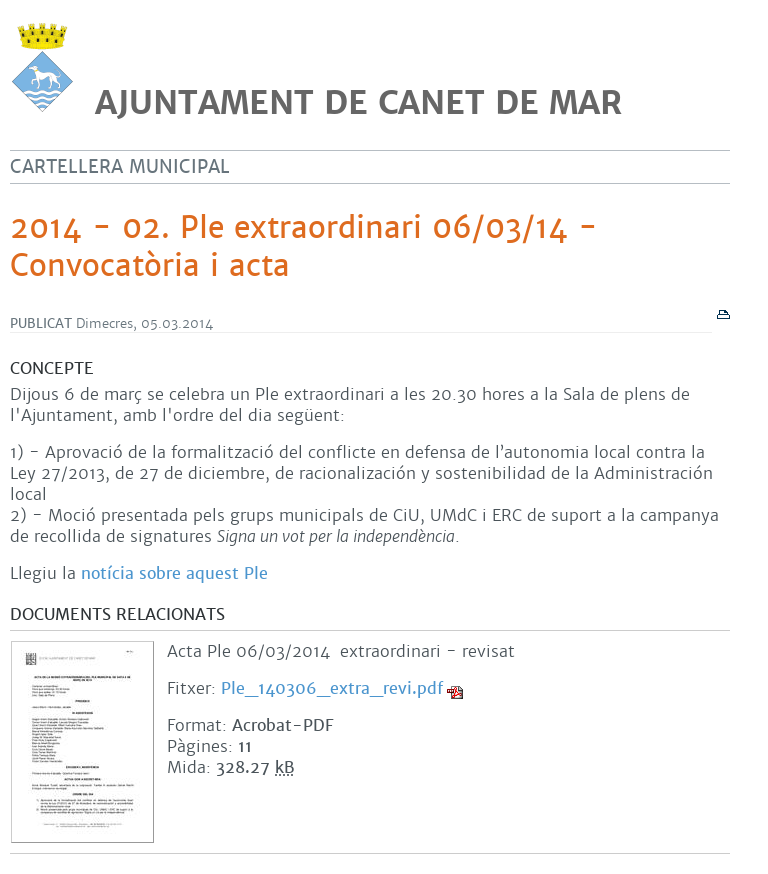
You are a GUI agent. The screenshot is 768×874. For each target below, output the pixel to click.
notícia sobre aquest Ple (174, 573)
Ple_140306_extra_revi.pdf (332, 688)
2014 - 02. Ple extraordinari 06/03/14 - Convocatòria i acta (304, 247)
